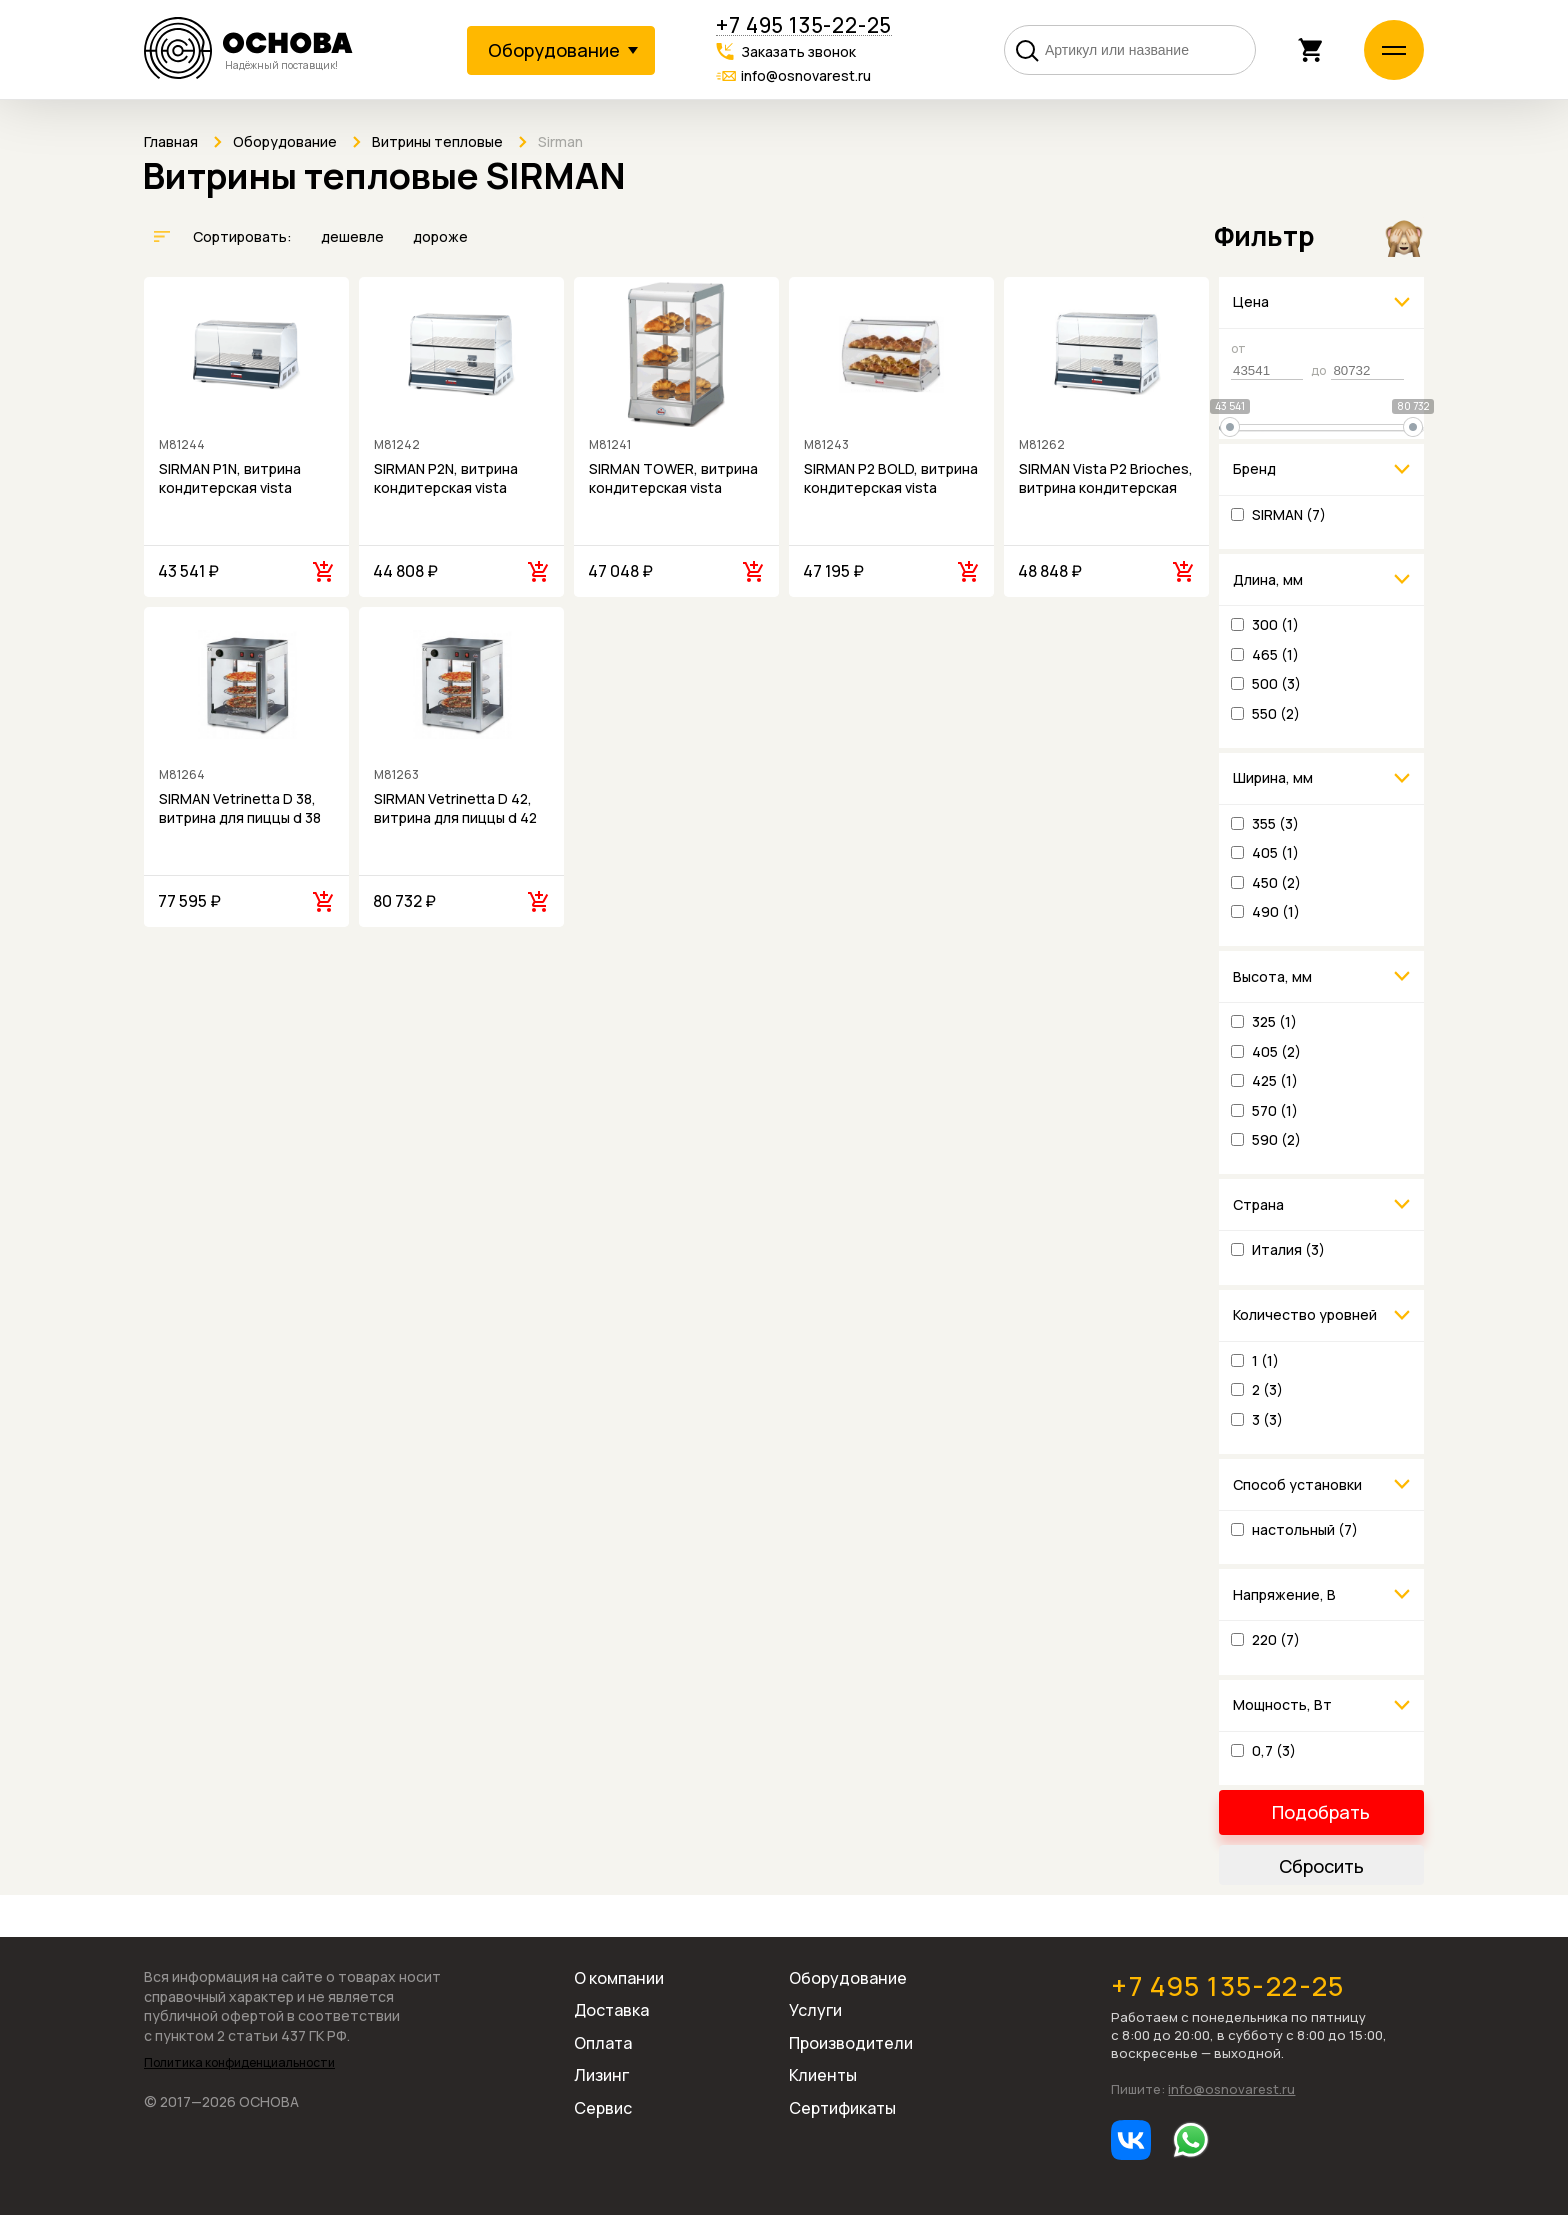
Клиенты (823, 2075)
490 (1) (1276, 911)
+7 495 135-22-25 (804, 25)
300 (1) (1275, 624)
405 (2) (1276, 1051)
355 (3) (1275, 823)
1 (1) (1265, 1360)
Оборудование (848, 1978)
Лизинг (601, 2075)
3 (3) (1267, 1419)
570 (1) (1275, 1110)
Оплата (603, 2043)
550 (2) (1276, 713)
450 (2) (1276, 882)
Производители (851, 2043)
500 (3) (1276, 683)
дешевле (354, 236)
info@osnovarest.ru (806, 75)
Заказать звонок (798, 51)
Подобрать (1321, 1812)
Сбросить (1321, 1866)
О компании (619, 1978)
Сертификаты (842, 2108)
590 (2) (1276, 1139)
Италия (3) (1288, 1249)
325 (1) (1274, 1021)
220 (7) (1276, 1639)
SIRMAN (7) (1289, 514)
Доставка (611, 2010)
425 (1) (1275, 1080)
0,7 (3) (1274, 1750)
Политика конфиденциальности (239, 2063)
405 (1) (1275, 852)
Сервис (603, 2108)
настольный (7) (1305, 1529)
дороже (440, 236)
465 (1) (1275, 654)
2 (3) (1267, 1389)
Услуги (815, 2010)
